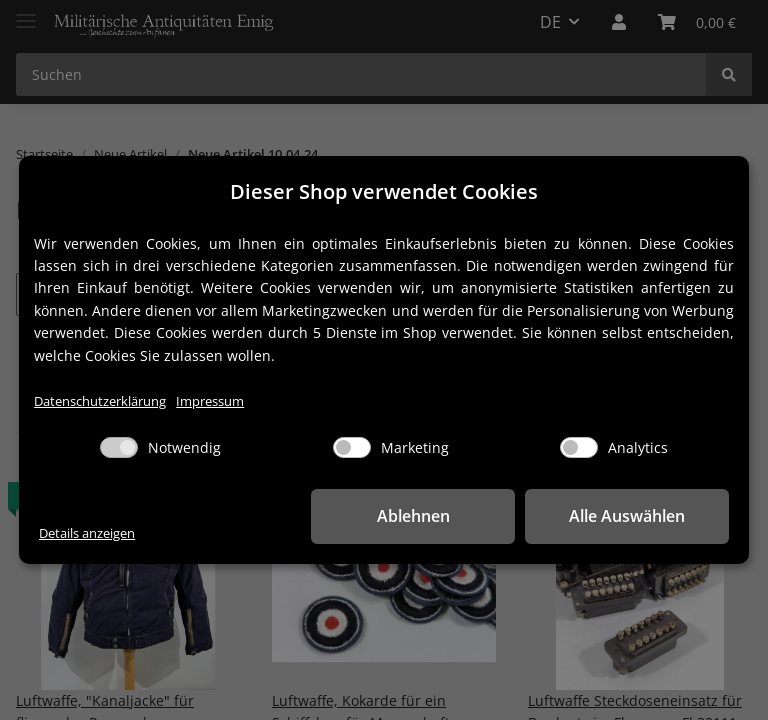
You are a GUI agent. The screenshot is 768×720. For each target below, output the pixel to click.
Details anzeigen (87, 533)
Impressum (210, 401)
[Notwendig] (119, 447)
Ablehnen (418, 516)
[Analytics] (579, 447)
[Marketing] (352, 447)
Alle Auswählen (629, 516)
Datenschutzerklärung (100, 401)
